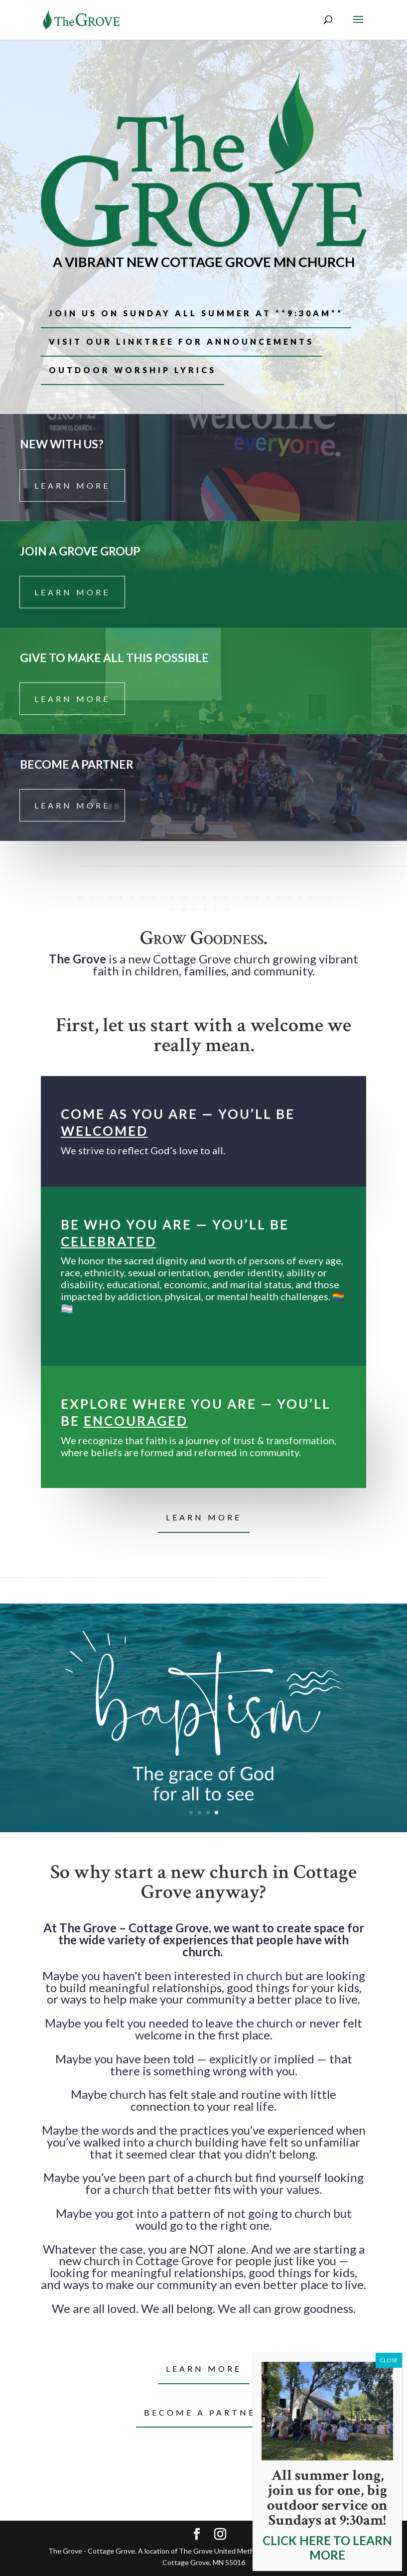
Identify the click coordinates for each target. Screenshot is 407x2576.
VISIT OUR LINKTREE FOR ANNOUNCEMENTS (181, 341)
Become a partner (203, 2412)
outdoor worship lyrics (132, 370)
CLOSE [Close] (389, 2360)
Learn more (204, 2368)
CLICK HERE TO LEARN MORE (327, 2547)
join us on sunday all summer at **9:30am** (196, 313)
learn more (72, 485)
